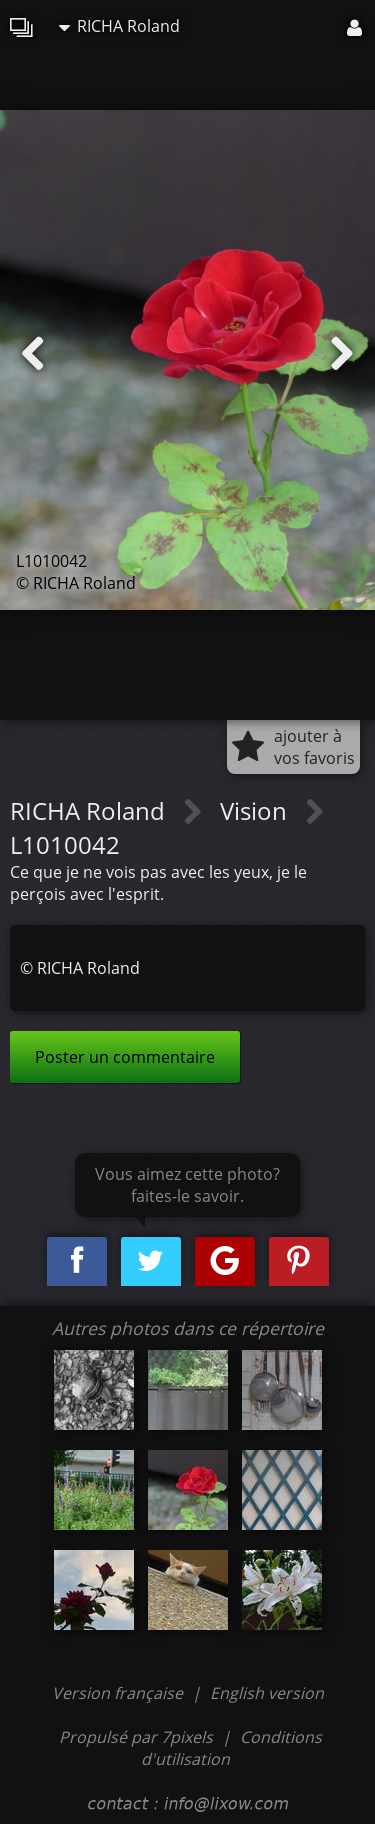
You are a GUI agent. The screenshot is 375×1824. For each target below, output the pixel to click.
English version (267, 1693)
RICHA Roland (119, 26)
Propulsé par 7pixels (136, 1737)
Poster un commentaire (125, 1057)
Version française (119, 1693)
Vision (256, 810)
